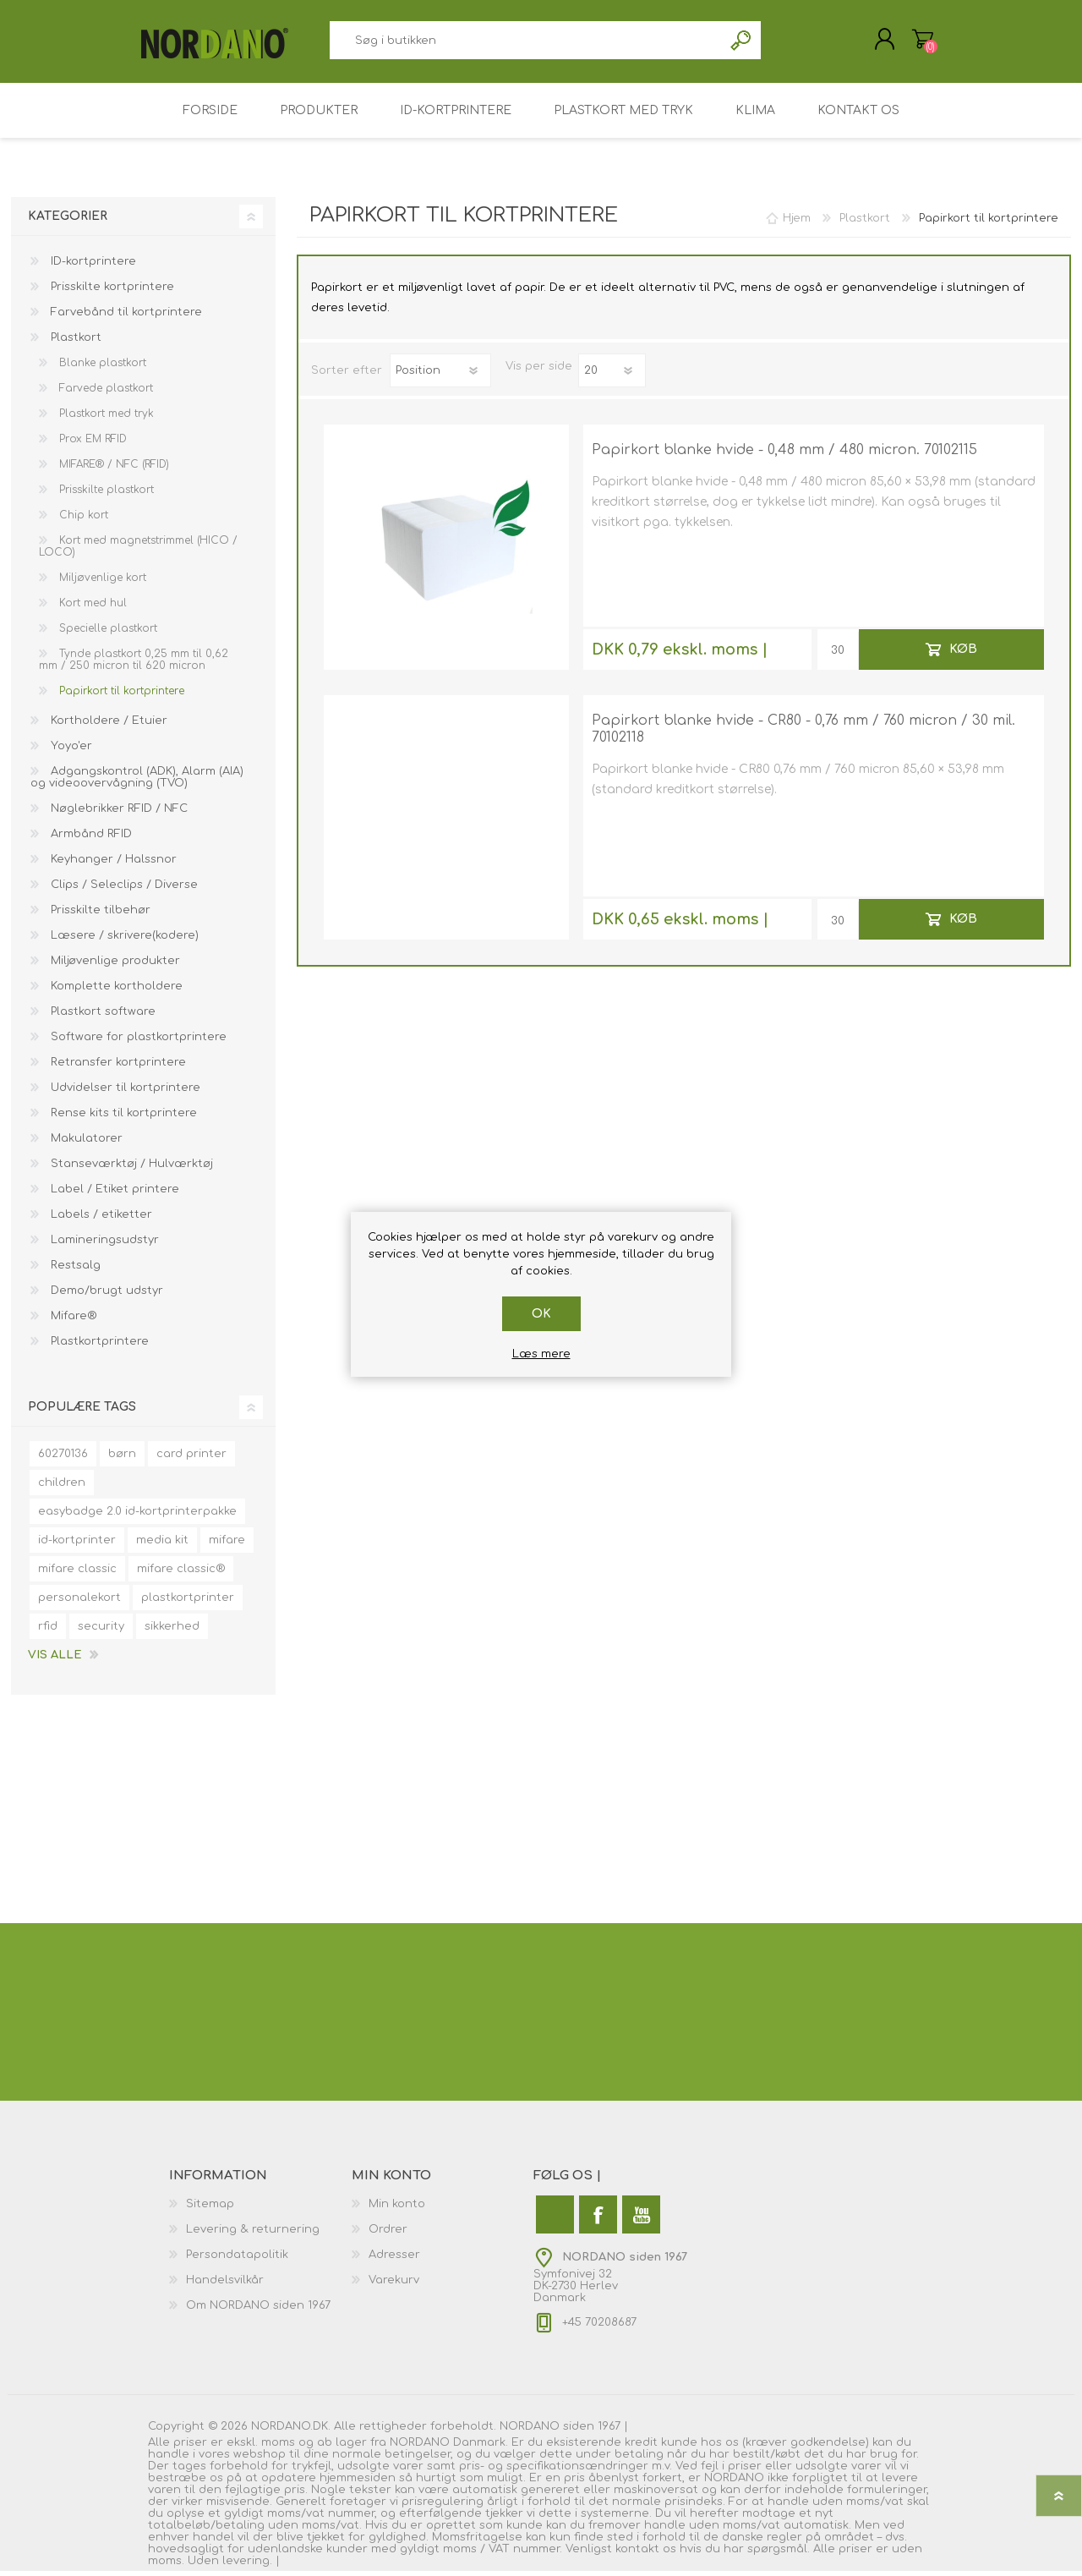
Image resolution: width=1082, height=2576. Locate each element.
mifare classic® (181, 1574)
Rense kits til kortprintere (122, 1118)
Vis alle (54, 1660)
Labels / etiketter (99, 1219)
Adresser (394, 2260)
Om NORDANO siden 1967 (258, 2310)
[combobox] (525, 43)
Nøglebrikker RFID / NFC (117, 813)
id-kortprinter (77, 1545)
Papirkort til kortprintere (120, 696)
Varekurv (915, 41)
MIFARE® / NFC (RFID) (112, 469)
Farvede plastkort (104, 393)
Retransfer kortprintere (116, 1067)
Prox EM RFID (91, 444)
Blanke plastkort (101, 368)
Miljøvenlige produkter (113, 966)
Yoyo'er (69, 751)
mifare (227, 1545)
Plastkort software (101, 1016)
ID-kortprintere (91, 266)
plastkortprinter (187, 1603)
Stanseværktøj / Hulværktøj (130, 1169)
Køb (962, 653)
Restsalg (74, 1270)
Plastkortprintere (98, 1346)
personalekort (79, 1603)
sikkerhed (172, 1631)
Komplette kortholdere (115, 991)
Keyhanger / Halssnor (112, 864)
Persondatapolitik (237, 2260)
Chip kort (82, 520)
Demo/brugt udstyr (105, 1296)
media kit (162, 1545)
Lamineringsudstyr (103, 1245)
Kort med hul (91, 608)
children (61, 1488)
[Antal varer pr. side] (612, 375)
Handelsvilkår (225, 2285)
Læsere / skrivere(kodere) (123, 940)
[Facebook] (598, 2220)
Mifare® (71, 1321)
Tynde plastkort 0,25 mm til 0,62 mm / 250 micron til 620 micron (133, 665)
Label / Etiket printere (113, 1194)
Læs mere (541, 1354)
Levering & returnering (253, 2234)
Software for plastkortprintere (137, 1042)
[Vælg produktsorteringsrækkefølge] (440, 375)
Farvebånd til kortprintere (124, 317)
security (101, 1631)
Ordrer (388, 2234)
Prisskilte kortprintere (110, 292)
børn (122, 1459)
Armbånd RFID (89, 839)
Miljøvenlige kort (101, 583)
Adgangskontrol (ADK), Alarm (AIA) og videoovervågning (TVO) (136, 782)
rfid (47, 1631)
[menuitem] (260, 2209)
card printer (191, 1459)
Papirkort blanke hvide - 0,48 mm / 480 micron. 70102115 (784, 455)
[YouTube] (641, 2220)
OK (541, 1313)
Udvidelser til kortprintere (123, 1093)
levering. (247, 2566)
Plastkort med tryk (105, 419)
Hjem (797, 223)
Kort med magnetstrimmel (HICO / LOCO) (138, 551)
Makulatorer (85, 1143)
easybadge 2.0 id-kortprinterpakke (137, 1516)
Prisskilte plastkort (105, 495)
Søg (742, 43)
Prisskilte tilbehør (98, 915)
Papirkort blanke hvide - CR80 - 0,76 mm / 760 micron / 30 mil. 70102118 (803, 734)
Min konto (397, 2209)
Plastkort (74, 342)
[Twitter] (555, 2220)
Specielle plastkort (106, 633)
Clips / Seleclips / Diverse (122, 890)
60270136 (63, 1459)
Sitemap (210, 2209)
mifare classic (77, 1574)
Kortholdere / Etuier (107, 726)
